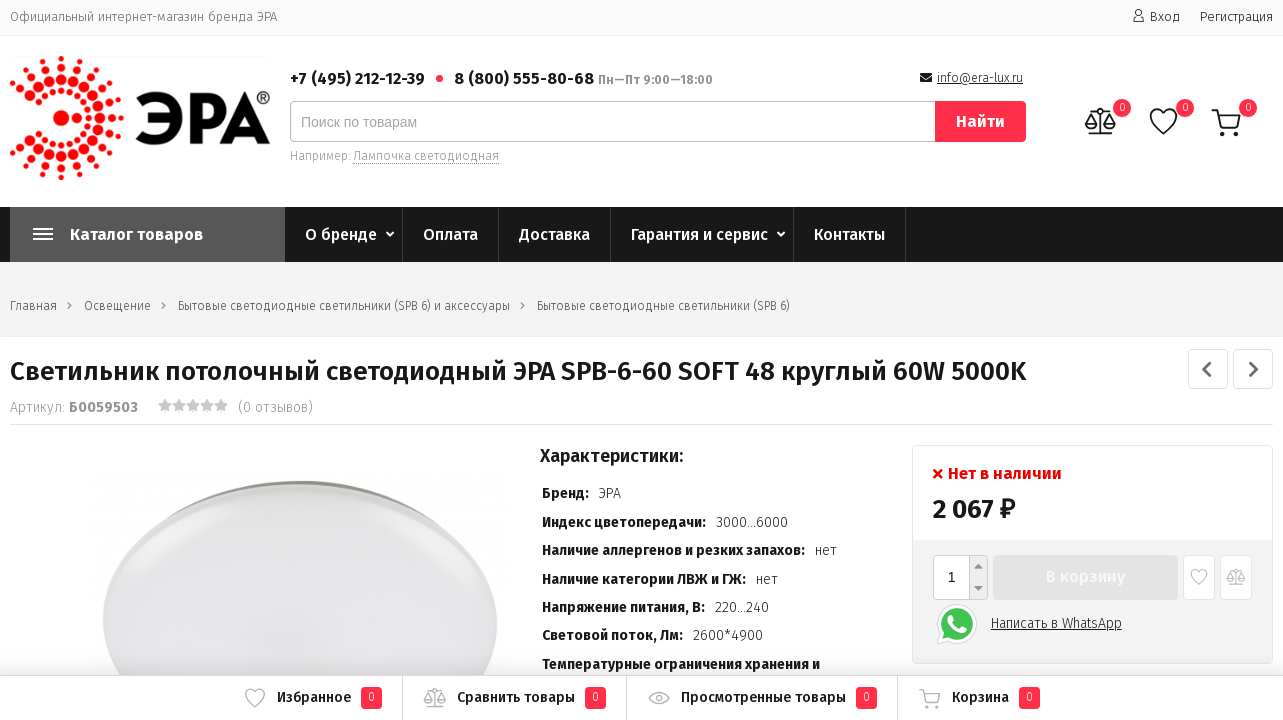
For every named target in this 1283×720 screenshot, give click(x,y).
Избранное (312, 698)
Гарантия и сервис (699, 234)
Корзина (979, 698)
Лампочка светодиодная (426, 156)
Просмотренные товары (762, 698)
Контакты (849, 234)
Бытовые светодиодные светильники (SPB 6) (663, 306)
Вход (1156, 16)
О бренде (341, 234)
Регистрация (1236, 16)
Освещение (117, 306)
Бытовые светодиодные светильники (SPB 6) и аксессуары (344, 306)
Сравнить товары (514, 698)
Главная (33, 306)
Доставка (554, 234)
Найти (980, 121)
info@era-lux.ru (980, 78)
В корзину (1085, 576)
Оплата (450, 234)
